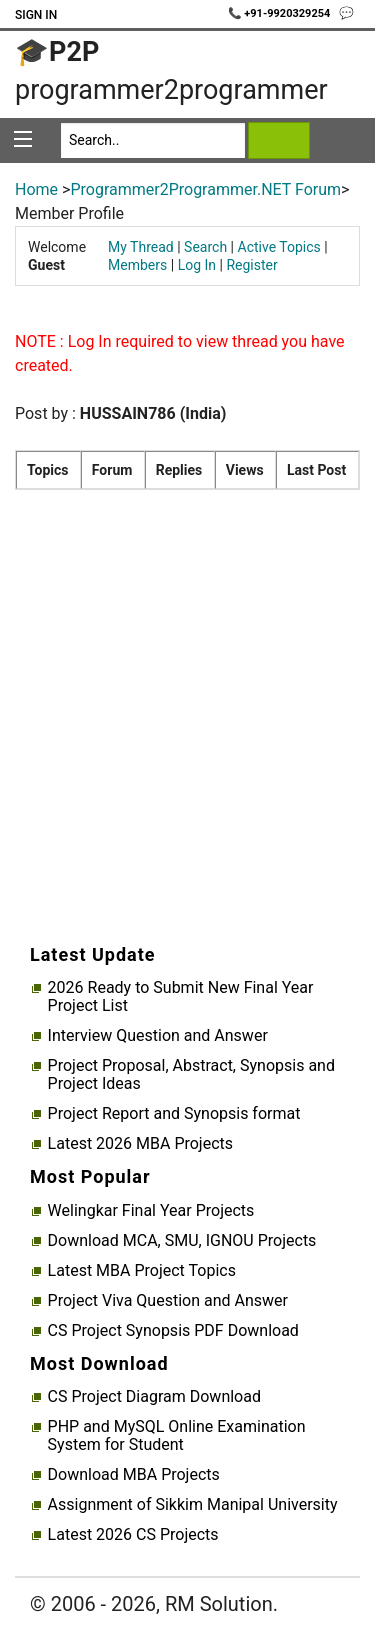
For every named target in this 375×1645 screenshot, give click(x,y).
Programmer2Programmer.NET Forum (205, 189)
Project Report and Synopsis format (174, 1114)
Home (36, 189)
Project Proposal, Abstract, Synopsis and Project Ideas (191, 1075)
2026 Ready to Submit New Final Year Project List (181, 997)
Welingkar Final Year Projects (151, 1211)
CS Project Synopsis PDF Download (173, 1331)
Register (251, 265)
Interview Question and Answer (158, 1036)
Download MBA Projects (134, 1475)
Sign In (36, 15)
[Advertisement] (187, 736)
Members (137, 265)
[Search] (153, 140)
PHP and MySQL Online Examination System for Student (177, 1436)
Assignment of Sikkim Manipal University (193, 1505)
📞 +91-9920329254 (281, 13)
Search (205, 247)
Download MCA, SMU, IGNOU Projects (182, 1241)
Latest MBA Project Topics (142, 1271)
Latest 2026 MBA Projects (140, 1144)
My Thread (141, 247)
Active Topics (279, 247)
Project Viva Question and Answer (168, 1301)
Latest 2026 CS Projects (133, 1535)
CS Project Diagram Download (154, 1397)
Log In (197, 265)
